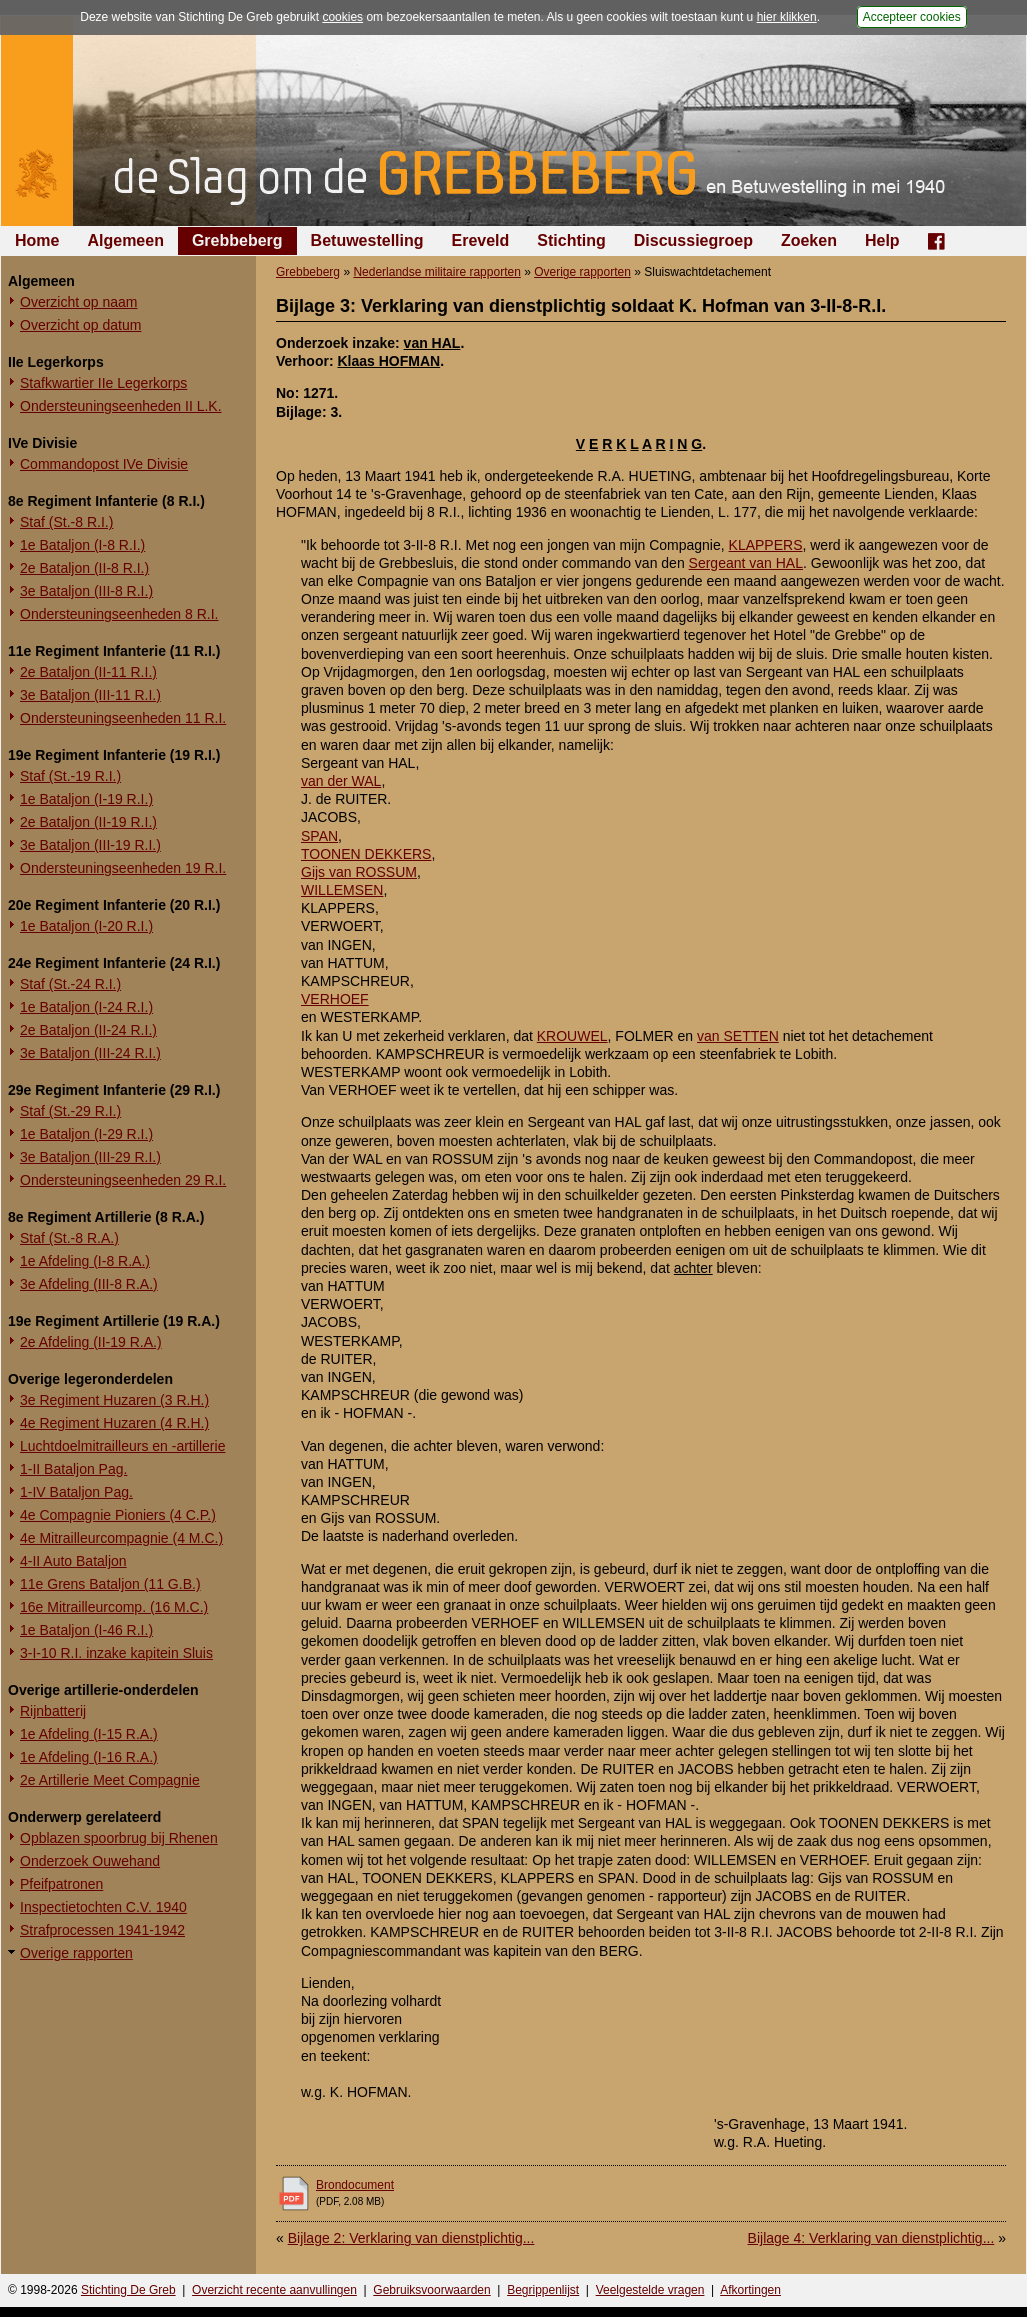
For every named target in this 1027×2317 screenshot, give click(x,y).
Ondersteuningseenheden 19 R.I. (123, 868)
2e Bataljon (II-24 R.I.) (88, 1030)
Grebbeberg (237, 240)
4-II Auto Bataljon (73, 1561)
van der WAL (341, 781)
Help (882, 240)
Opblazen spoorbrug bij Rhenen (119, 1838)
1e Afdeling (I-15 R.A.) (89, 1734)
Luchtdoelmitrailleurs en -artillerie (122, 1446)
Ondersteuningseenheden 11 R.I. (123, 718)
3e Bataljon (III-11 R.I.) (90, 695)
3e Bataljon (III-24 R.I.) (90, 1053)
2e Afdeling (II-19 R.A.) (91, 1342)
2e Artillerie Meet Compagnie (110, 1780)
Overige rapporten (76, 1953)
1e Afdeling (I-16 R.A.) (89, 1757)
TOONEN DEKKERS (366, 854)
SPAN (319, 836)
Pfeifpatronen (61, 1884)
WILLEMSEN (342, 890)
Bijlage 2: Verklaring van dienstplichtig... (411, 2238)
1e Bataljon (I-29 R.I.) (86, 1134)
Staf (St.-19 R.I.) (70, 776)
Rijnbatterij (53, 1711)
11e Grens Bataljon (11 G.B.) (110, 1584)
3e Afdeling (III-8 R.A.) (89, 1284)
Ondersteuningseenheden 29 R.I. (123, 1180)
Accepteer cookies (912, 17)
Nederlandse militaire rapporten (436, 272)
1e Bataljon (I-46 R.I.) (86, 1630)
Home (37, 240)
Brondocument (355, 2185)
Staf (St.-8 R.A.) (69, 1238)
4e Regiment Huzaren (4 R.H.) (114, 1423)
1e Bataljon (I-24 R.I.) (86, 1007)
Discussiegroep (693, 240)
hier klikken (787, 17)
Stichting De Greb (128, 2290)
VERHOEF (335, 999)
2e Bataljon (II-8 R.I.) (84, 568)
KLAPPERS (766, 545)
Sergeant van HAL (746, 563)
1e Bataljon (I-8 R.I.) (82, 545)
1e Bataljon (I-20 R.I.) (86, 926)
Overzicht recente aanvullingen (274, 2290)
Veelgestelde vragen (650, 2290)
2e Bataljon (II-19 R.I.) (88, 822)
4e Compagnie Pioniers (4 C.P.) (118, 1515)
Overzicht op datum (80, 325)
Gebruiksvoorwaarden (431, 2290)
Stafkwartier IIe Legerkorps (103, 383)
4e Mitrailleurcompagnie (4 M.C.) (121, 1538)
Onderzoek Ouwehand (90, 1861)
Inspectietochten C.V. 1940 (103, 1907)
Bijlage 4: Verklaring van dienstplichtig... (871, 2238)
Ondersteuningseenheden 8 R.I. (119, 614)
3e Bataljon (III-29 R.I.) (90, 1157)
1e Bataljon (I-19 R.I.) (86, 799)
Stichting (571, 240)
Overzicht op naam (79, 302)
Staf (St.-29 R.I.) (70, 1111)
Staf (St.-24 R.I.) (70, 984)
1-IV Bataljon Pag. (76, 1492)
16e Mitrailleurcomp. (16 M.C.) (114, 1607)
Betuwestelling (367, 240)
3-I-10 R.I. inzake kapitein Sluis (116, 1653)
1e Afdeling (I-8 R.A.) (85, 1261)
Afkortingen (750, 2290)
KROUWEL (572, 1036)
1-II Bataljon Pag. (73, 1469)
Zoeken (809, 240)
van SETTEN (738, 1036)
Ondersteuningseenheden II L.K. (121, 406)
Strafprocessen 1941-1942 (102, 1930)
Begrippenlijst (543, 2290)
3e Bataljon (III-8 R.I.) (86, 591)
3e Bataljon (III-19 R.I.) (90, 845)
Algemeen (125, 240)
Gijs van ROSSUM (359, 872)
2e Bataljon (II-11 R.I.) (88, 672)
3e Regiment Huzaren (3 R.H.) (114, 1400)
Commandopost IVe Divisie (104, 464)
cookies (342, 17)
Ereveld (481, 240)
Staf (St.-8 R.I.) (66, 522)
